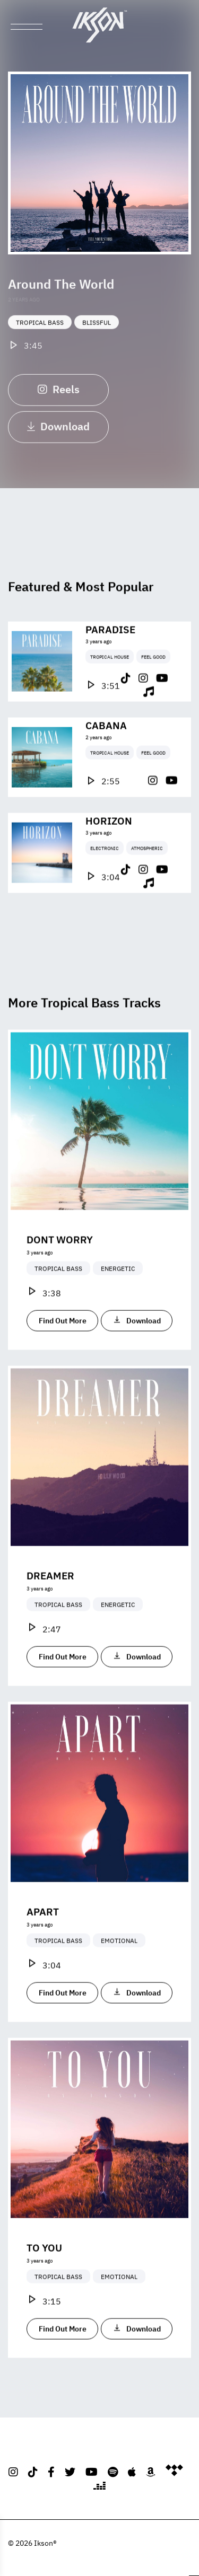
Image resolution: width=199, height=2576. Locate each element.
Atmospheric (147, 866)
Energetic (118, 1287)
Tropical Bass (40, 334)
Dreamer (50, 1594)
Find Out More (62, 1339)
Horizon (108, 839)
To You (44, 2266)
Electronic (104, 866)
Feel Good (153, 675)
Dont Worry (60, 1258)
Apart (43, 1930)
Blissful (96, 334)
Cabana (106, 743)
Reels (59, 400)
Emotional (119, 1959)
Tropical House (109, 675)
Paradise (110, 648)
